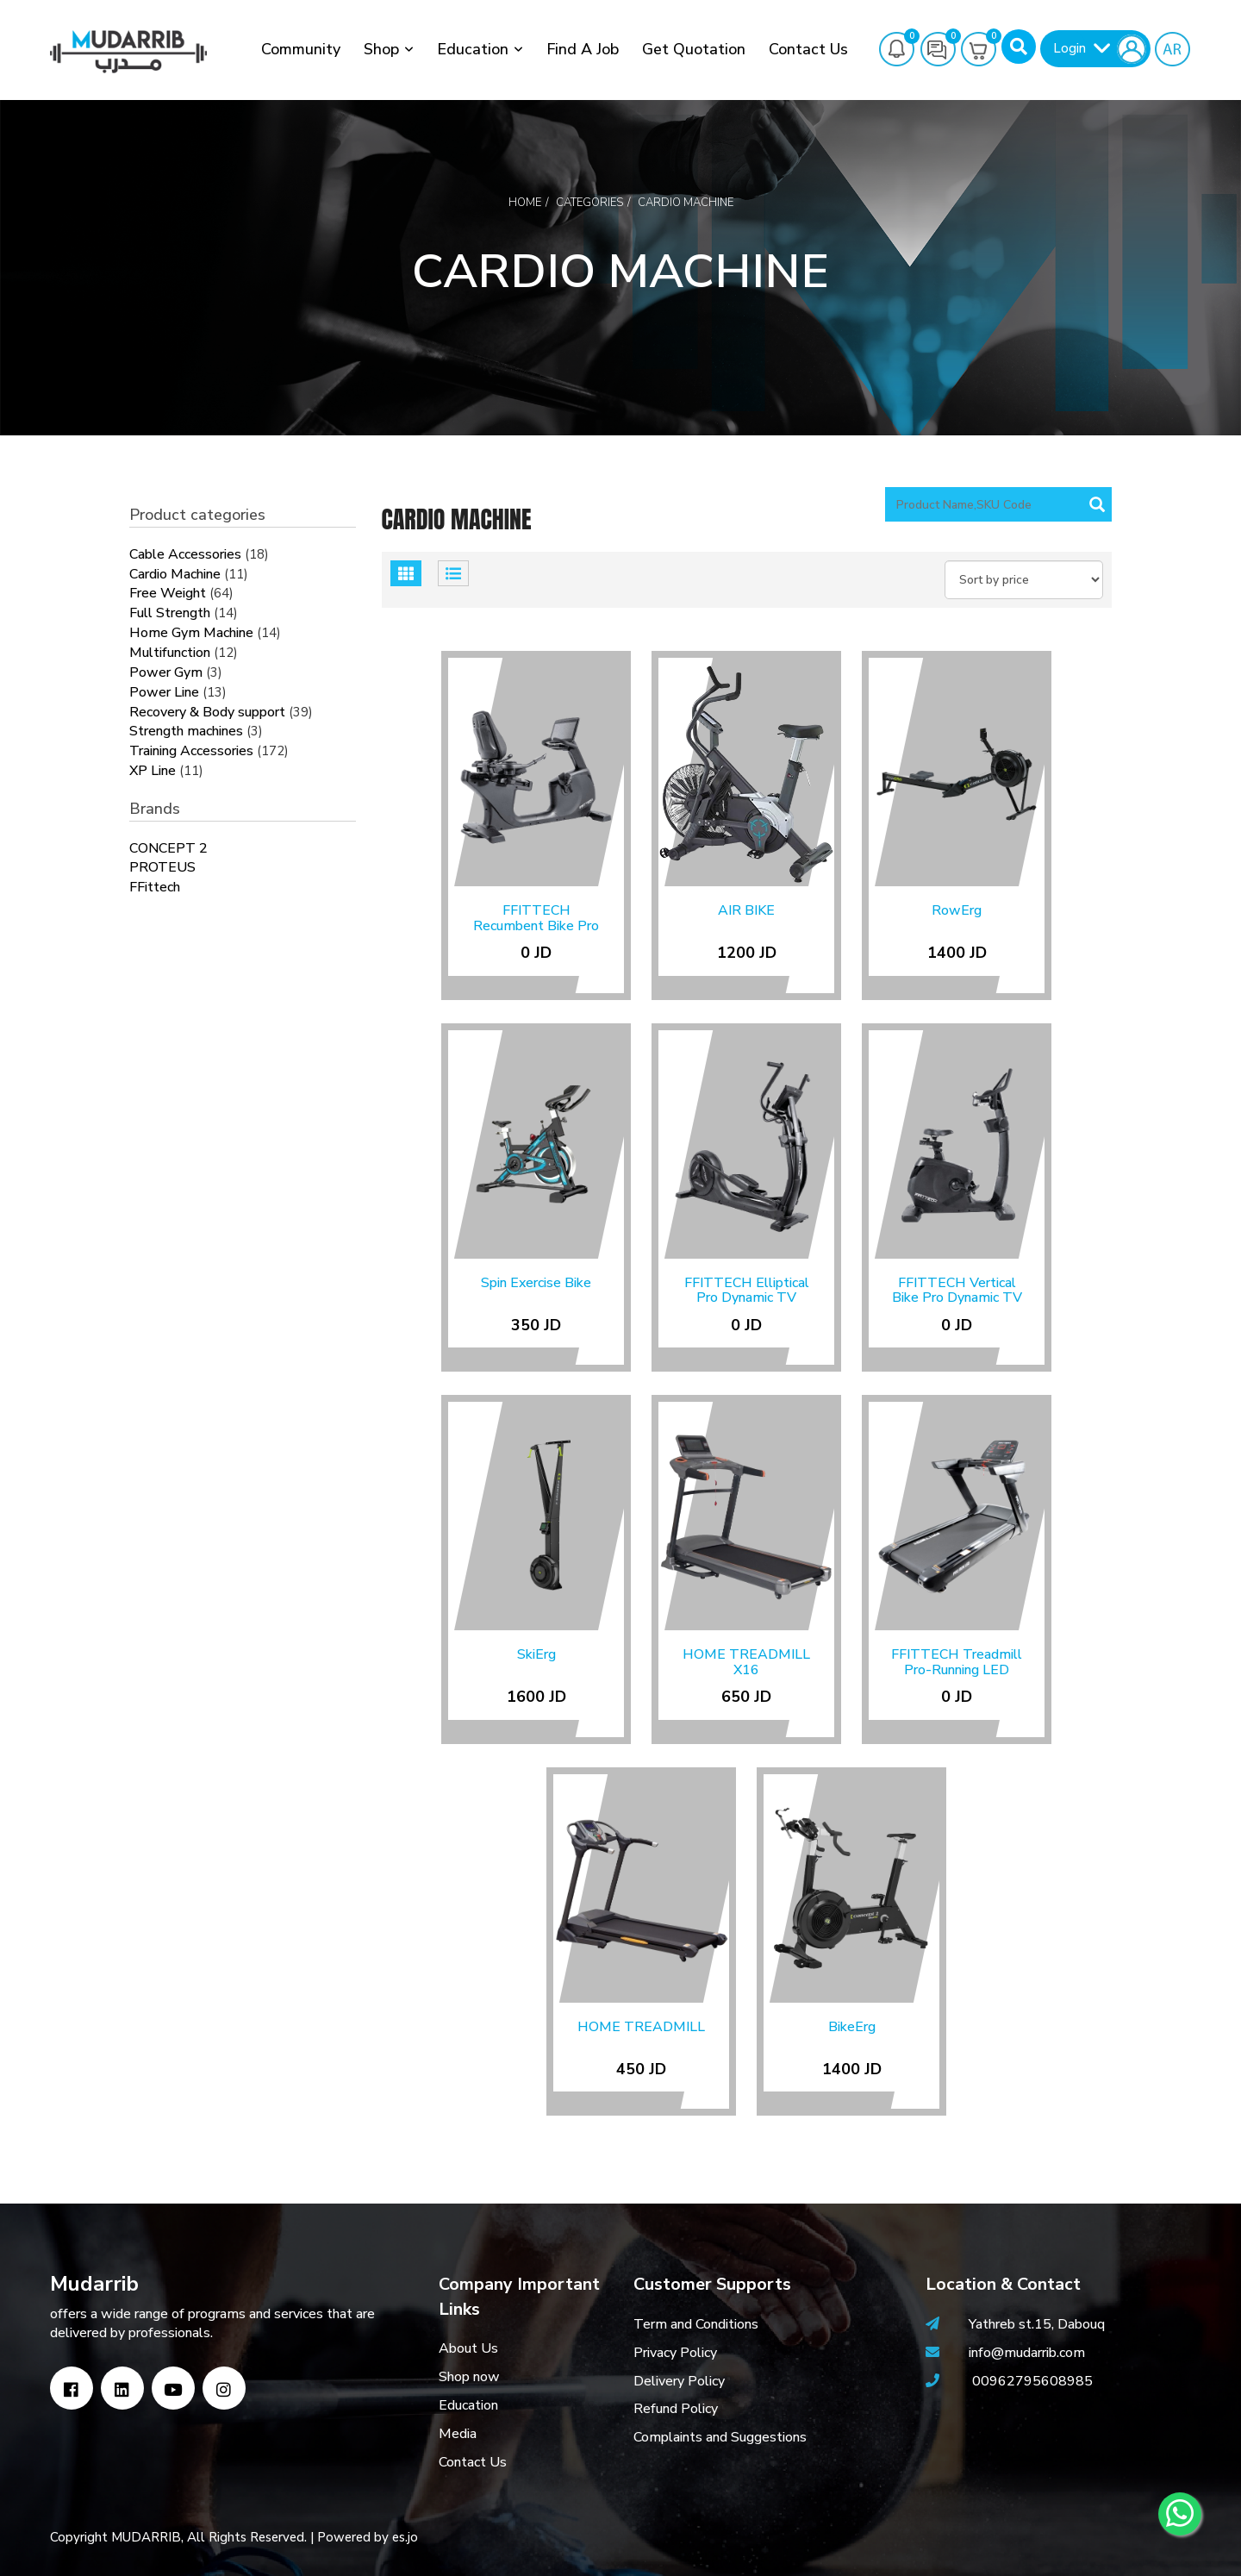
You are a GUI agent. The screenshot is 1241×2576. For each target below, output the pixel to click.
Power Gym (166, 672)
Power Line (164, 692)
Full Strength (169, 612)
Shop (381, 49)
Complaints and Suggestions (720, 2437)
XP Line (152, 770)
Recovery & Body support (207, 712)
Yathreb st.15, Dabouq (1037, 2324)
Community (300, 49)
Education (472, 49)
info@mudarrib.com (1025, 2352)
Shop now (469, 2376)
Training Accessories (191, 750)
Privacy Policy (675, 2352)
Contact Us (808, 49)
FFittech (154, 887)
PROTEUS (162, 867)
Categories (589, 202)
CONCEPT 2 (168, 848)
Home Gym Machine (191, 632)
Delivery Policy (679, 2381)
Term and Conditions (695, 2324)
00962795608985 (1032, 2381)
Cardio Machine (175, 574)
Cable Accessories (185, 554)
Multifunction (169, 652)
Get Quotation (693, 49)
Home (524, 202)
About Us (468, 2348)
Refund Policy (675, 2408)
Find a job (582, 49)
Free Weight (167, 593)
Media (458, 2433)
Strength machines (186, 731)
